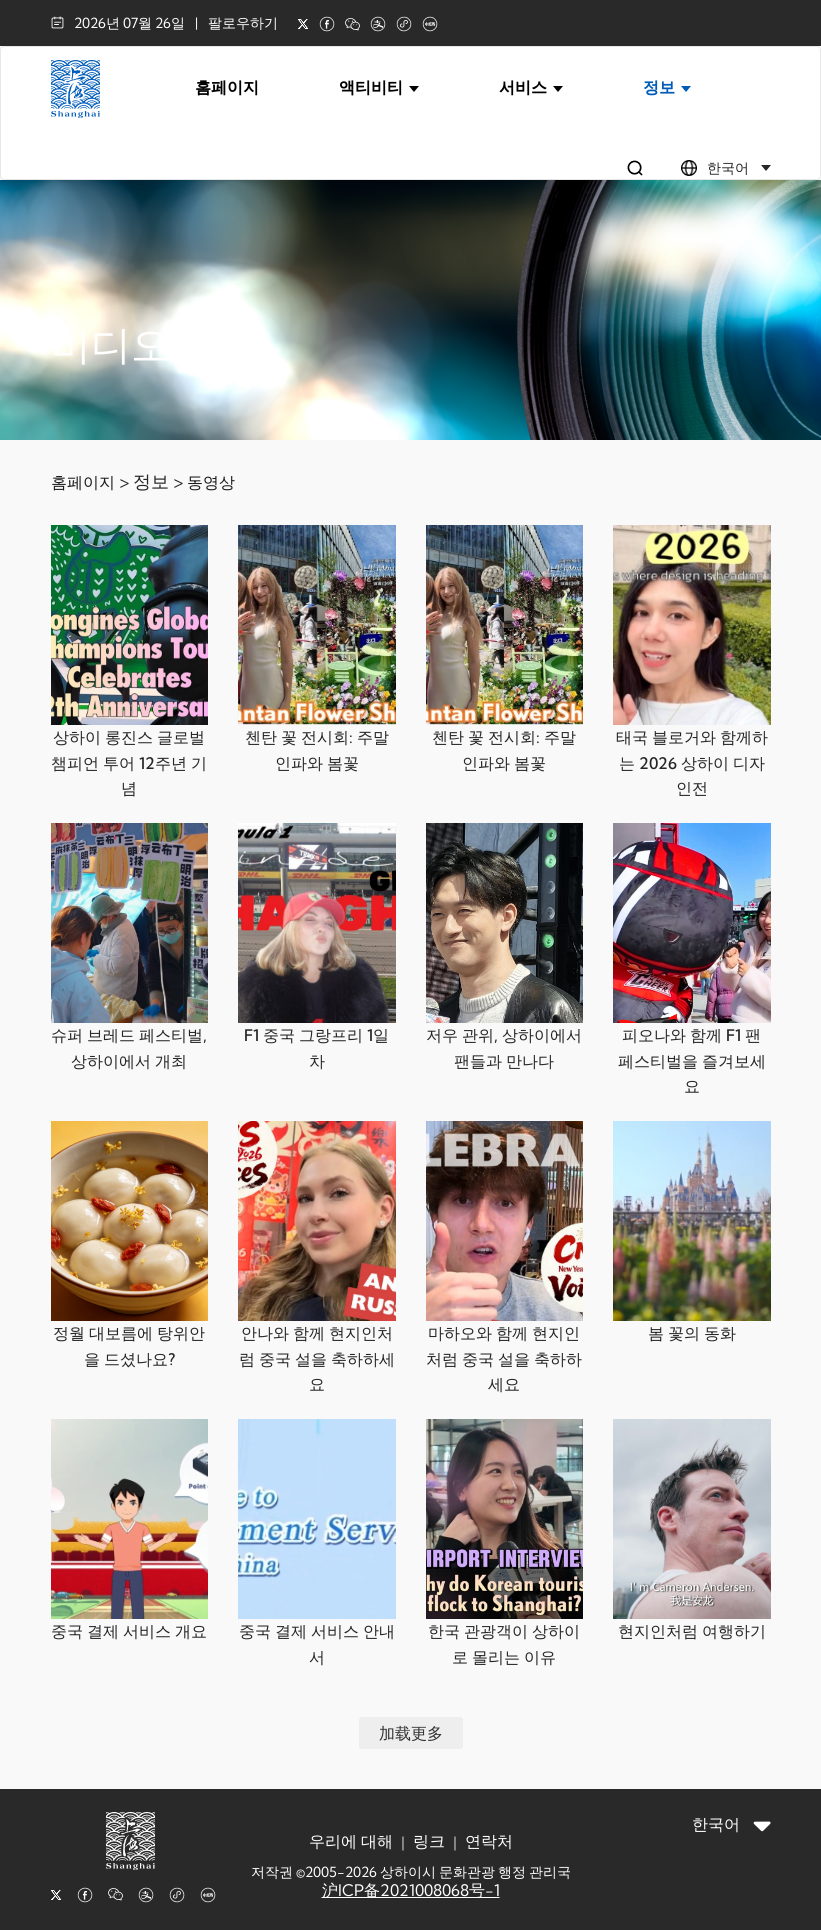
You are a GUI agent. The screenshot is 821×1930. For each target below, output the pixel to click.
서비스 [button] (531, 87)
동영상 (211, 482)
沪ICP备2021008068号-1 (411, 1890)
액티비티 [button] (379, 87)
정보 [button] (667, 87)
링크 (429, 1841)
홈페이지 (227, 87)
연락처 (489, 1841)
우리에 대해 (351, 1841)
